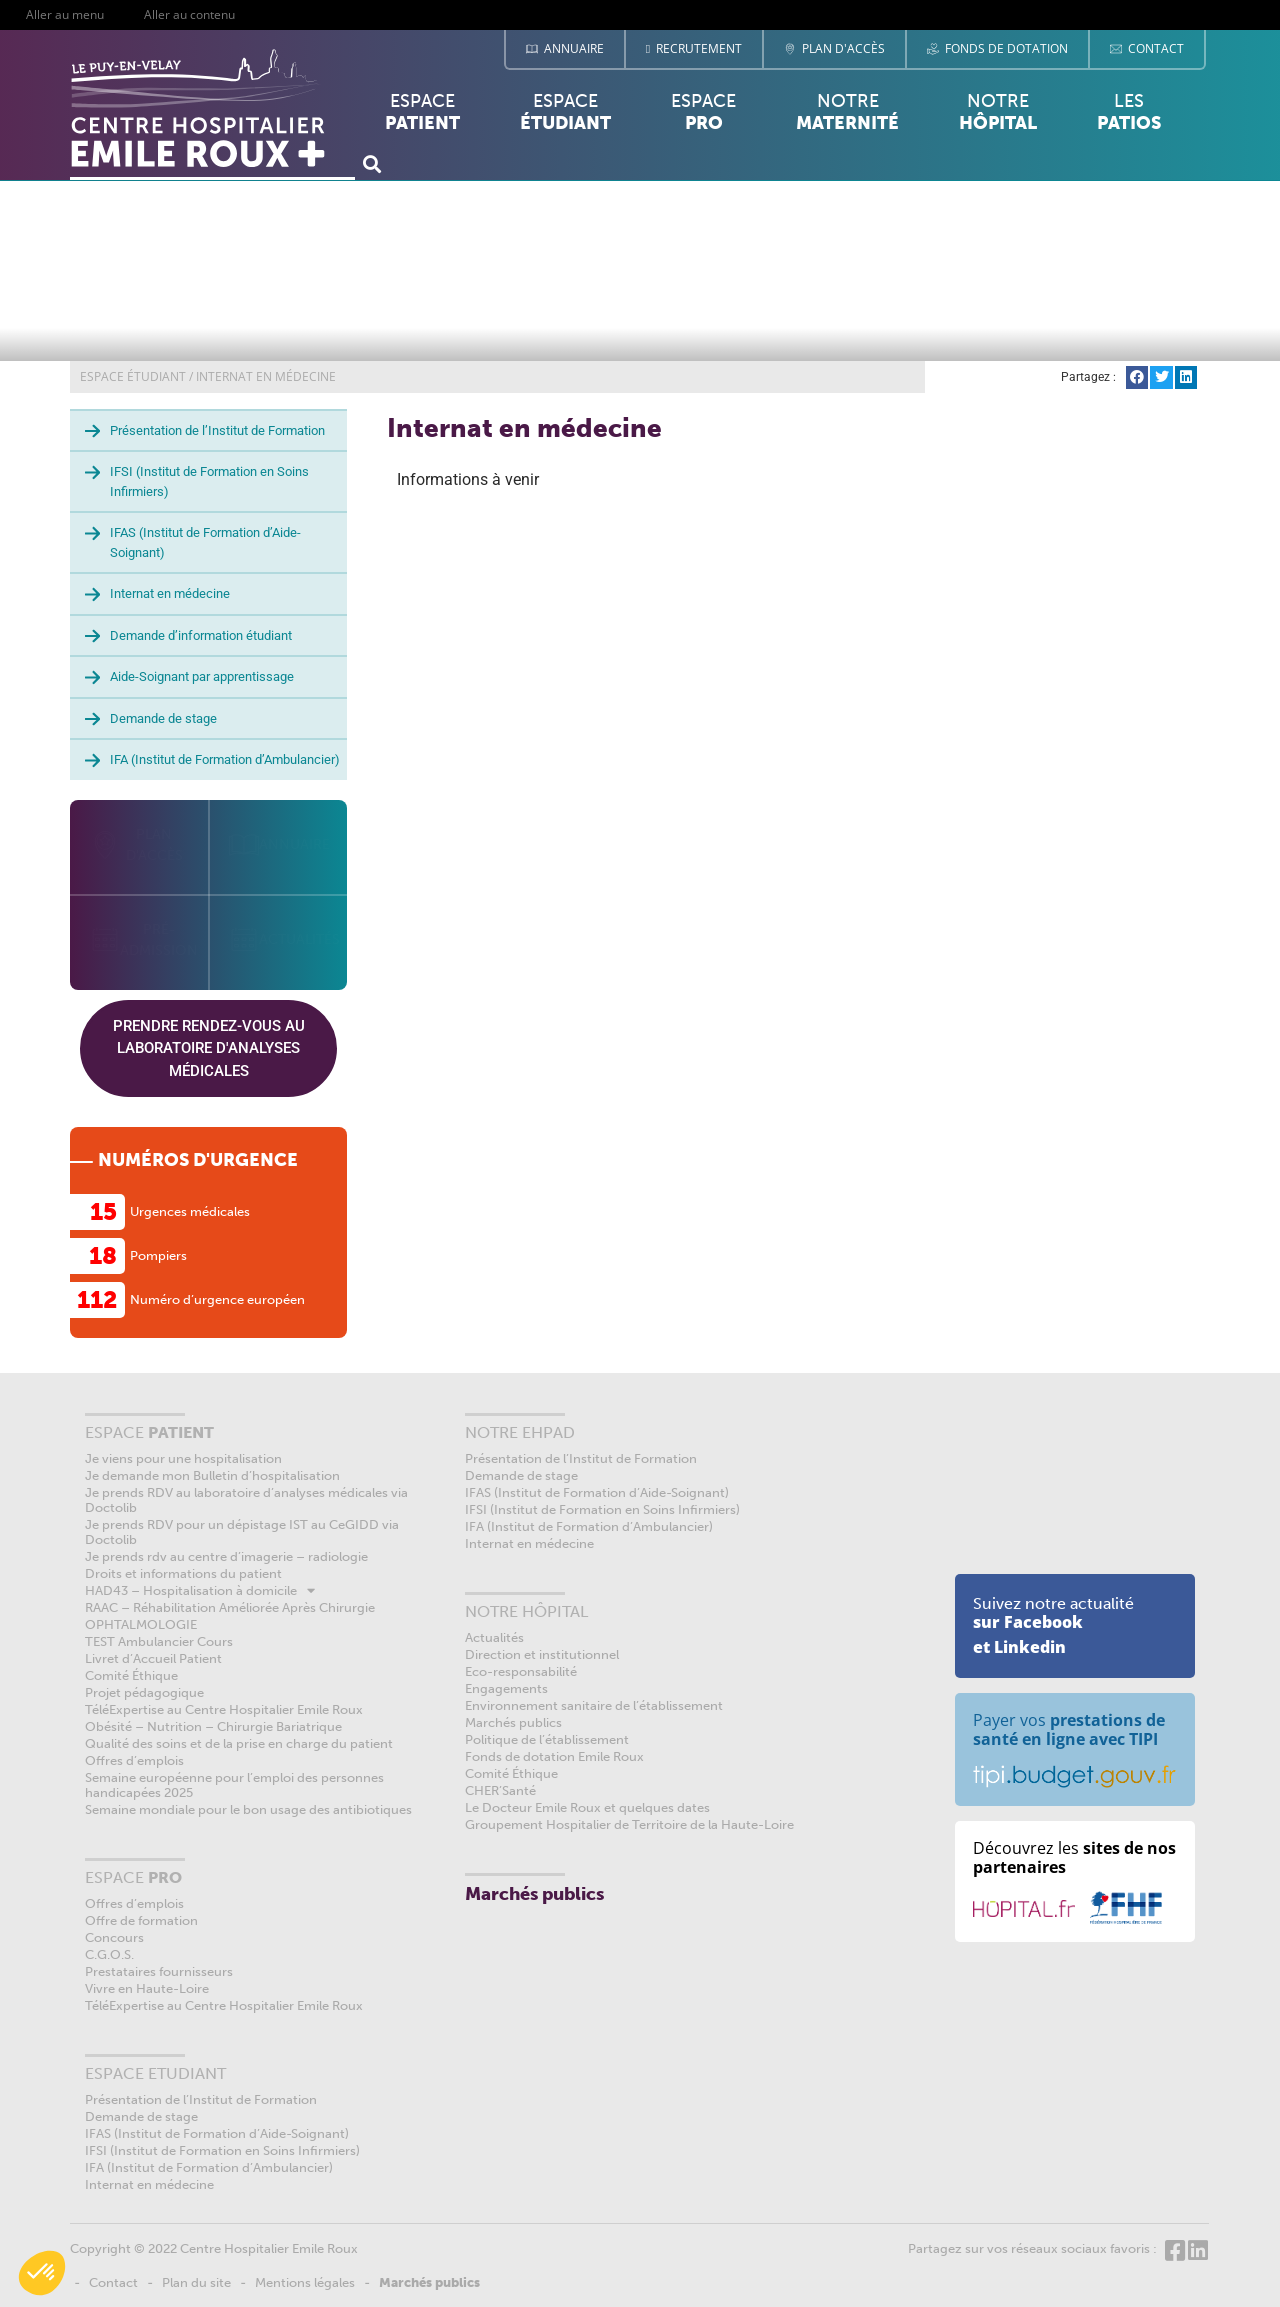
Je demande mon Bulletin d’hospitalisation (212, 1475)
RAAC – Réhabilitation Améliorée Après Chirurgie (230, 1607)
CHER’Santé (500, 1790)
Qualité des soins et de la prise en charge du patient (239, 1743)
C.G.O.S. (109, 1954)
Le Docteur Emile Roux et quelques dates (587, 1807)
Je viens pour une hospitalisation (183, 1458)
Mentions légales (305, 2282)
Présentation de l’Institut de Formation (217, 430)
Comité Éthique (131, 1675)
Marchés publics (513, 1722)
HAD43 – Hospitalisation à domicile (200, 1590)
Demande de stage (163, 718)
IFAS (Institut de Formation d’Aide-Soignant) (205, 542)
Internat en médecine (170, 593)
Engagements (506, 1688)
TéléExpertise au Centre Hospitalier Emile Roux (224, 1709)
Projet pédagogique (144, 1692)
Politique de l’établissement (547, 1739)
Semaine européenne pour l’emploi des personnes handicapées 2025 (234, 1785)
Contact (113, 2282)
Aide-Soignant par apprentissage (202, 676)
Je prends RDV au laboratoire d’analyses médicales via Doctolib (246, 1500)
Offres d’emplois (134, 1760)
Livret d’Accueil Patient (153, 1658)
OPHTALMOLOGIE (141, 1624)
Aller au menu (65, 14)
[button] (371, 163)
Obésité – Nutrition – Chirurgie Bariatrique (213, 1726)
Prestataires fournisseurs (159, 1971)
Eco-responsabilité (521, 1671)
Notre (847, 112)
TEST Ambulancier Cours (159, 1641)
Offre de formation (141, 1920)
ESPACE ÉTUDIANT (133, 376)
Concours (114, 1937)
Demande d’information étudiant (201, 635)
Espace (422, 117)
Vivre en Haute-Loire (147, 1988)
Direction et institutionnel (542, 1654)
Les (1129, 117)
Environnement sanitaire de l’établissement (594, 1705)
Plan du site (196, 2282)
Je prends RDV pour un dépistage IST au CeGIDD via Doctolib (242, 1532)
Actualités (494, 1637)
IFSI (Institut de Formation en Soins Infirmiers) (209, 481)
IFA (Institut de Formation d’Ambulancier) (225, 759)
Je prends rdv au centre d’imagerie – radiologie (226, 1556)
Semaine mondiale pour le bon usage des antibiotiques (248, 1809)
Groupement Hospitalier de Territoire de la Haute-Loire (629, 1824)
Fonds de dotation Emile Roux (554, 1756)
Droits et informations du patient (183, 1573)
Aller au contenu (189, 14)
